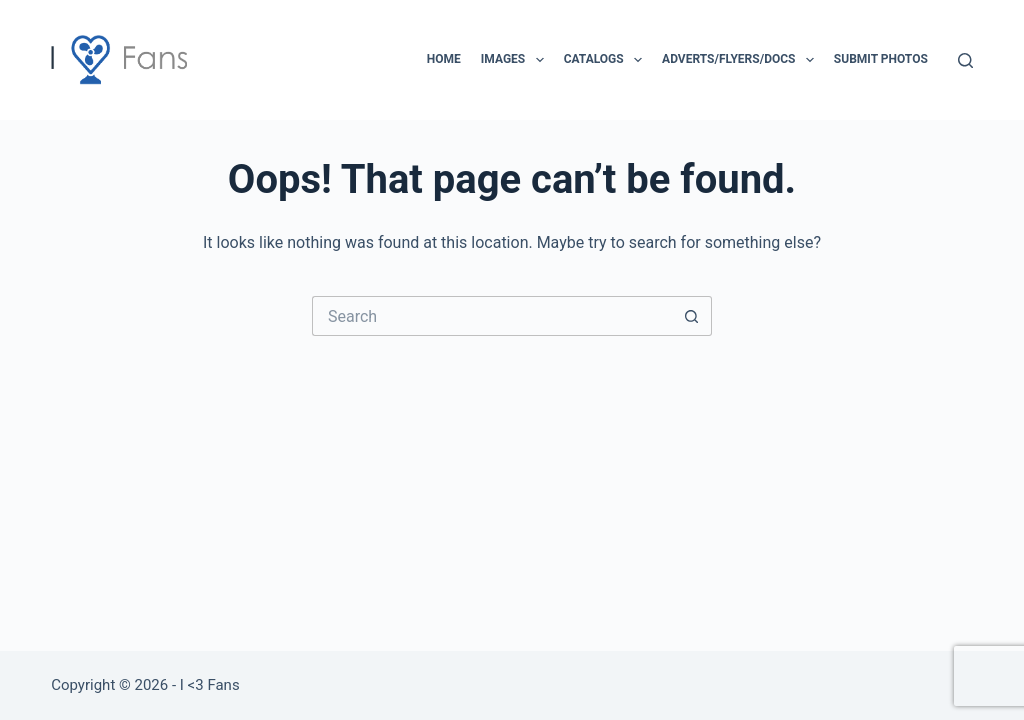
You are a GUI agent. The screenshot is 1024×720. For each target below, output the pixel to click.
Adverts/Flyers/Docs (742, 60)
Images (516, 60)
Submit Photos (881, 59)
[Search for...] (492, 316)
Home (444, 59)
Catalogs (607, 60)
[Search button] (692, 316)
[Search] (965, 60)
